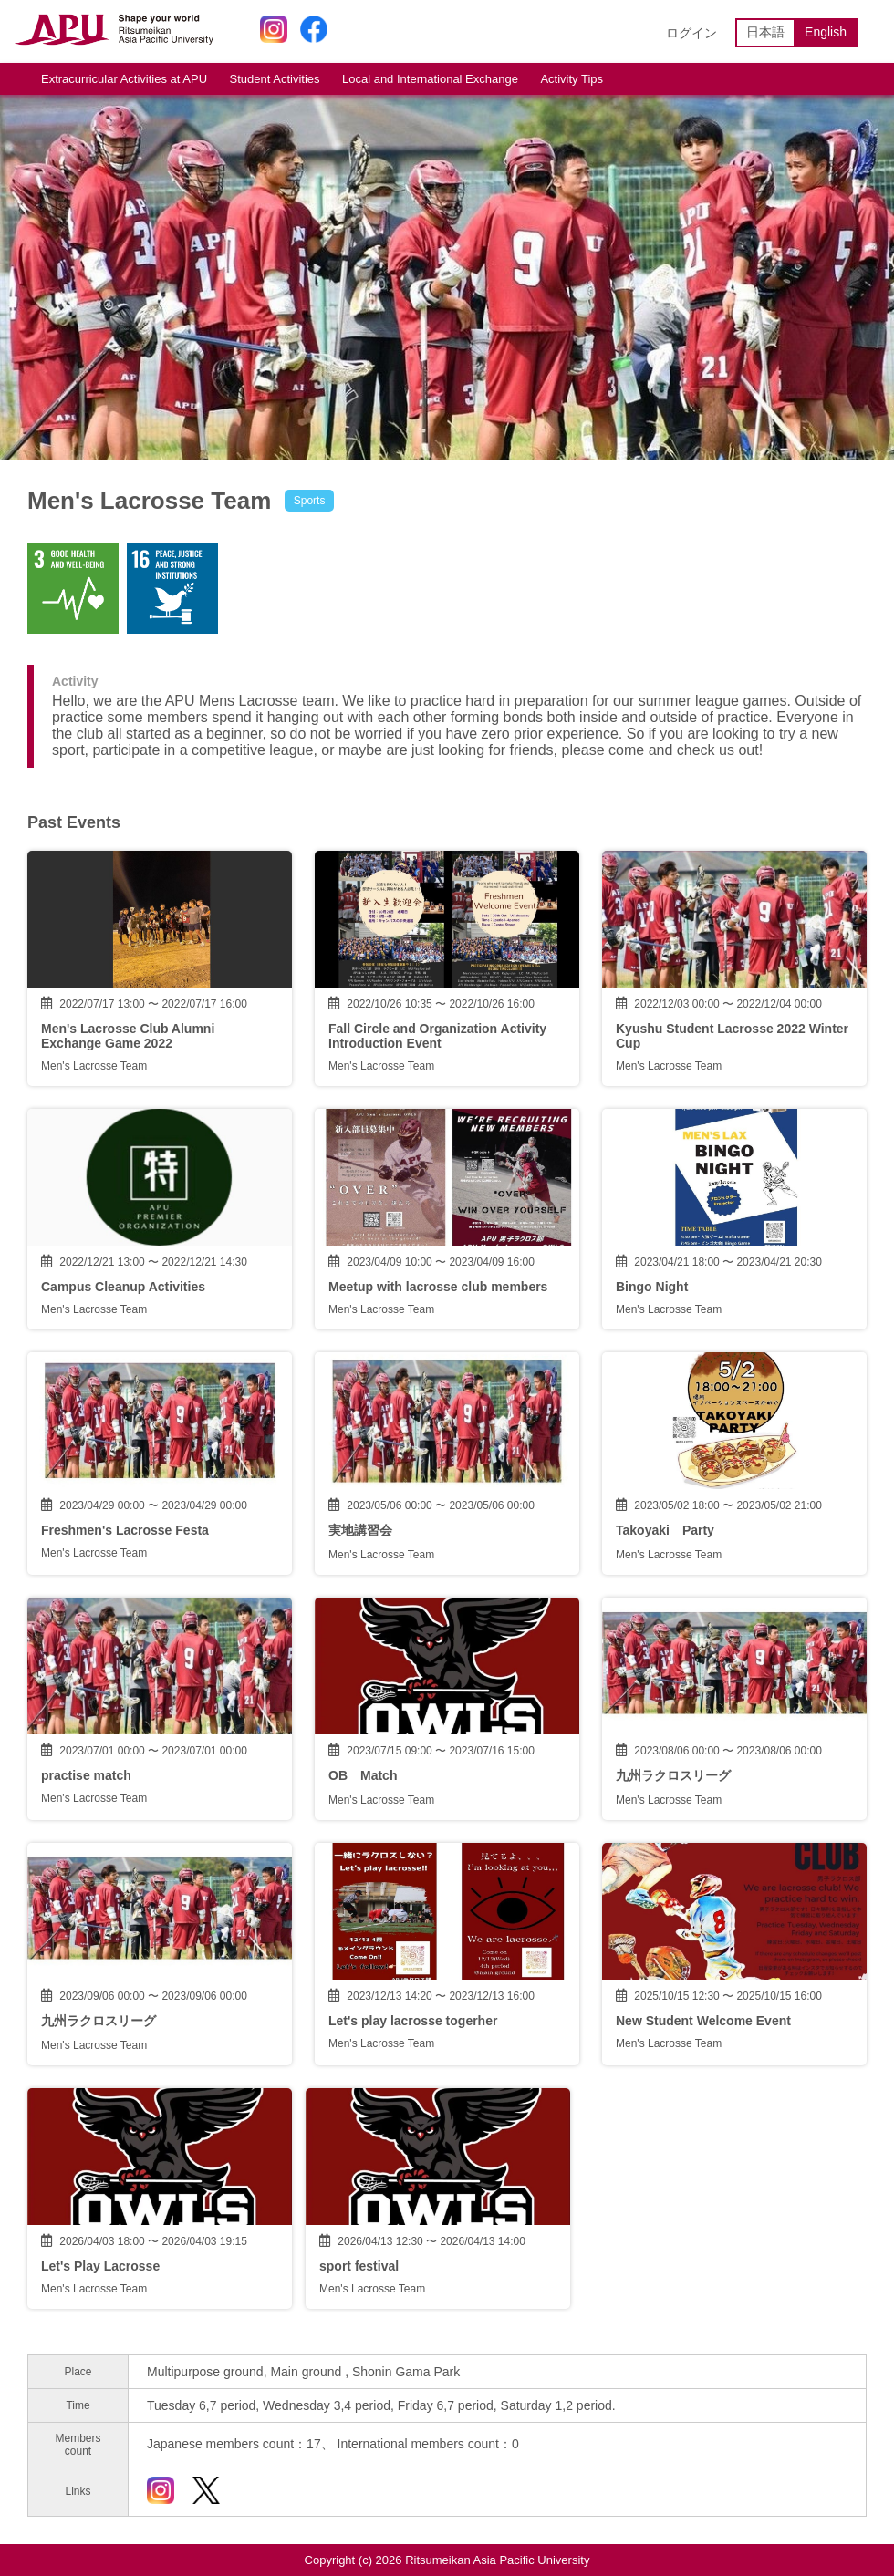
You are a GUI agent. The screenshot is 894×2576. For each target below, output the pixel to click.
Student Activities (275, 79)
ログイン (691, 33)
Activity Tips (571, 79)
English (826, 32)
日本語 (765, 32)
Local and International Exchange (430, 79)
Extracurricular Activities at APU (124, 79)
